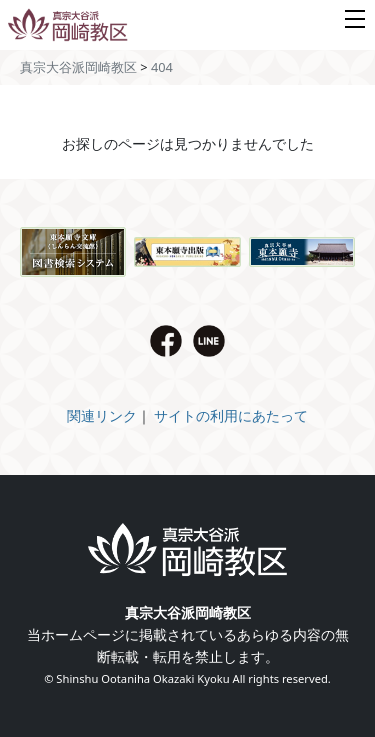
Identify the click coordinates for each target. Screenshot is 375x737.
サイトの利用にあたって (231, 415)
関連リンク (102, 415)
